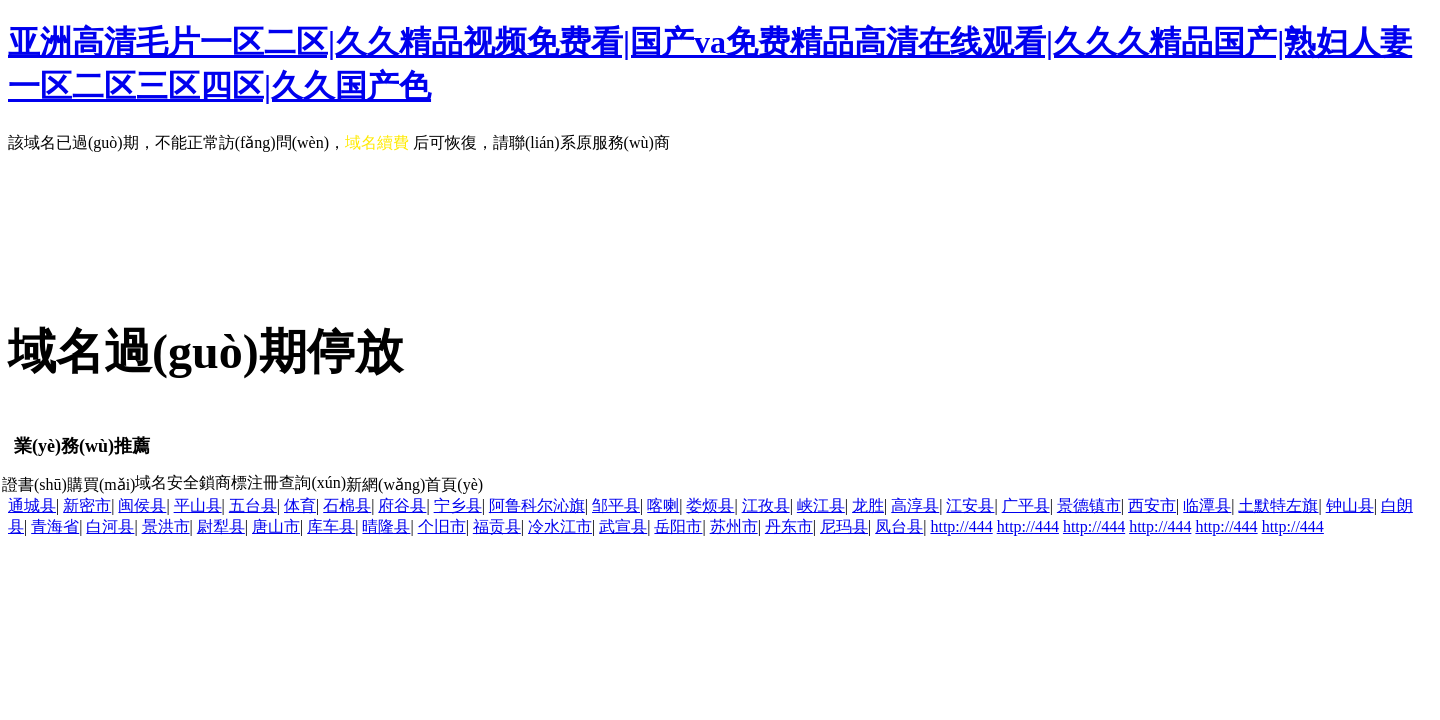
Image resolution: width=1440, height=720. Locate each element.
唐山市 (276, 526)
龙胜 (868, 505)
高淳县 (915, 505)
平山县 (198, 505)
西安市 (1152, 505)
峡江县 (821, 505)
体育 (300, 505)
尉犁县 (221, 526)
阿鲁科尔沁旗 (537, 505)
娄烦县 (710, 505)
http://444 (961, 526)
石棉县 (347, 505)
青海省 (55, 526)
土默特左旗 (1278, 505)
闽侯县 (142, 505)
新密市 (87, 505)
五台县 (253, 505)
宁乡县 (458, 505)
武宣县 (623, 526)
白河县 (110, 526)
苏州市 (734, 526)
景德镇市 (1089, 505)
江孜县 (766, 505)
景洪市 (166, 526)
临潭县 (1207, 505)
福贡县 (497, 526)
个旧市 (442, 526)
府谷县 (402, 505)
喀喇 (663, 505)
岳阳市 (678, 526)
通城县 (32, 505)
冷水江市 (560, 526)
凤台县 (899, 526)
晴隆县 (386, 526)
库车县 (331, 526)
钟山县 (1350, 505)
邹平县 (616, 505)
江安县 (970, 505)
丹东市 (789, 526)
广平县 (1026, 505)
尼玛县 (844, 526)
